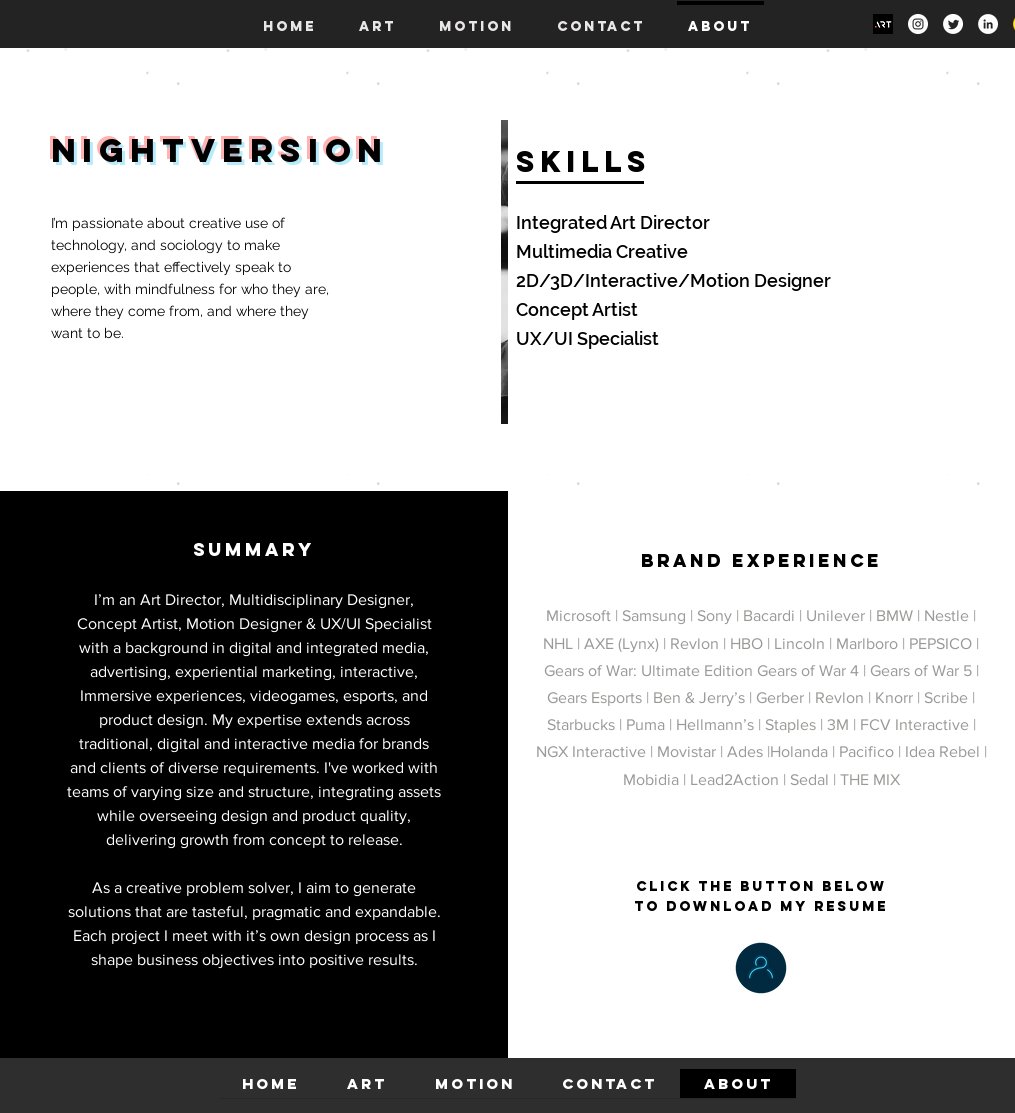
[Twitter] (953, 24)
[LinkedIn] (988, 24)
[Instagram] (918, 24)
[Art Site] (883, 24)
